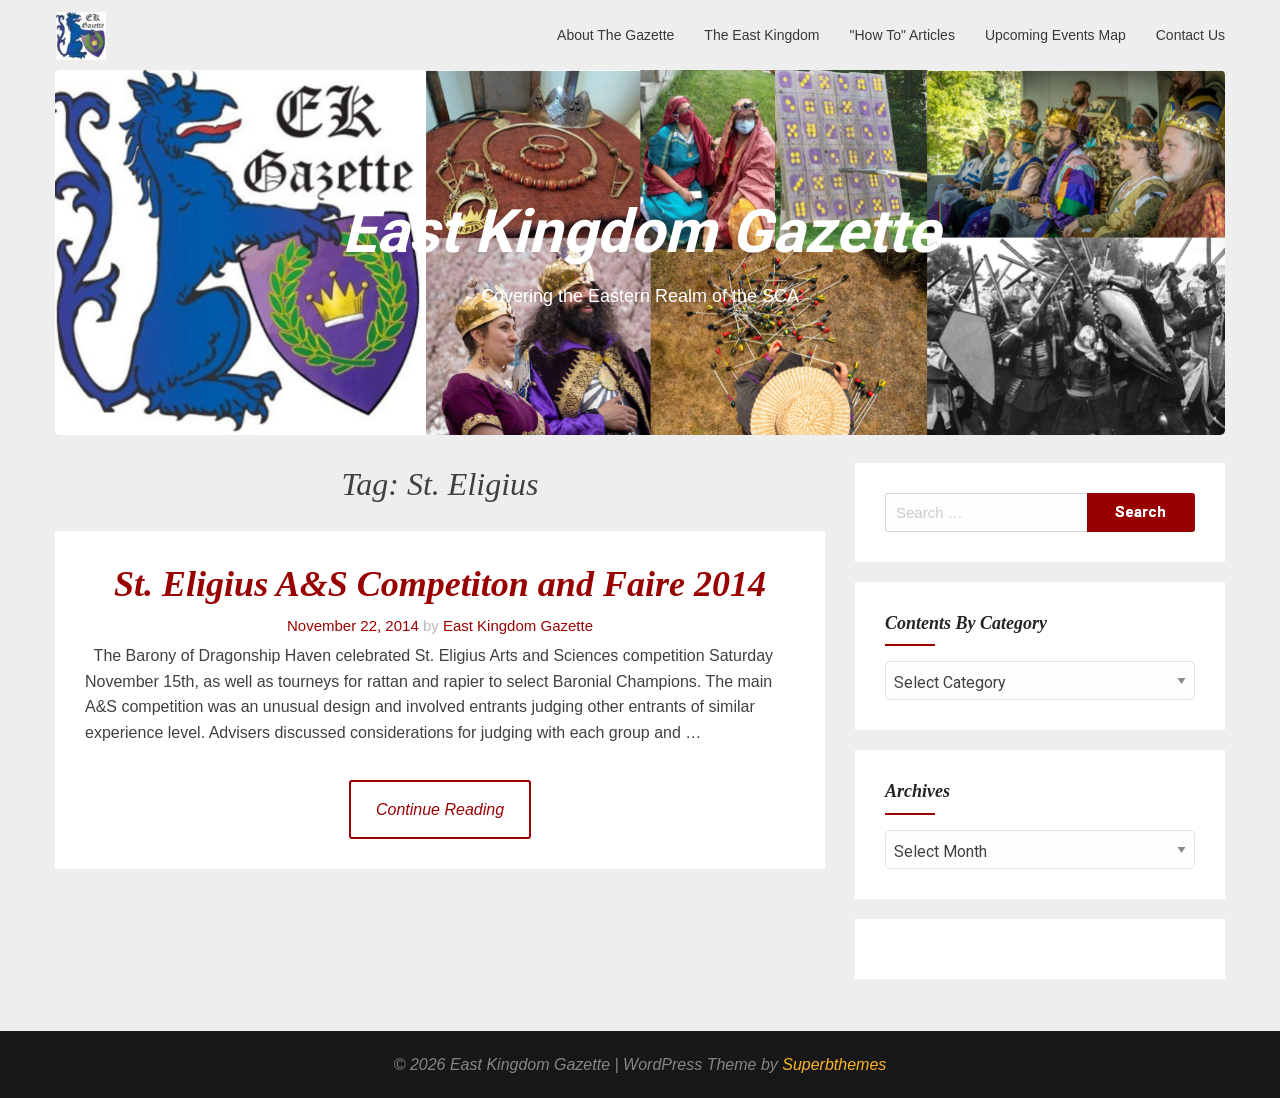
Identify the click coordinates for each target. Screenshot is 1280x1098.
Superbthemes (834, 1064)
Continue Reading (440, 809)
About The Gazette (615, 35)
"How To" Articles (902, 35)
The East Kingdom (761, 35)
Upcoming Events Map (1055, 35)
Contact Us (1190, 35)
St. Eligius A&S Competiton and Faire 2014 (440, 584)
